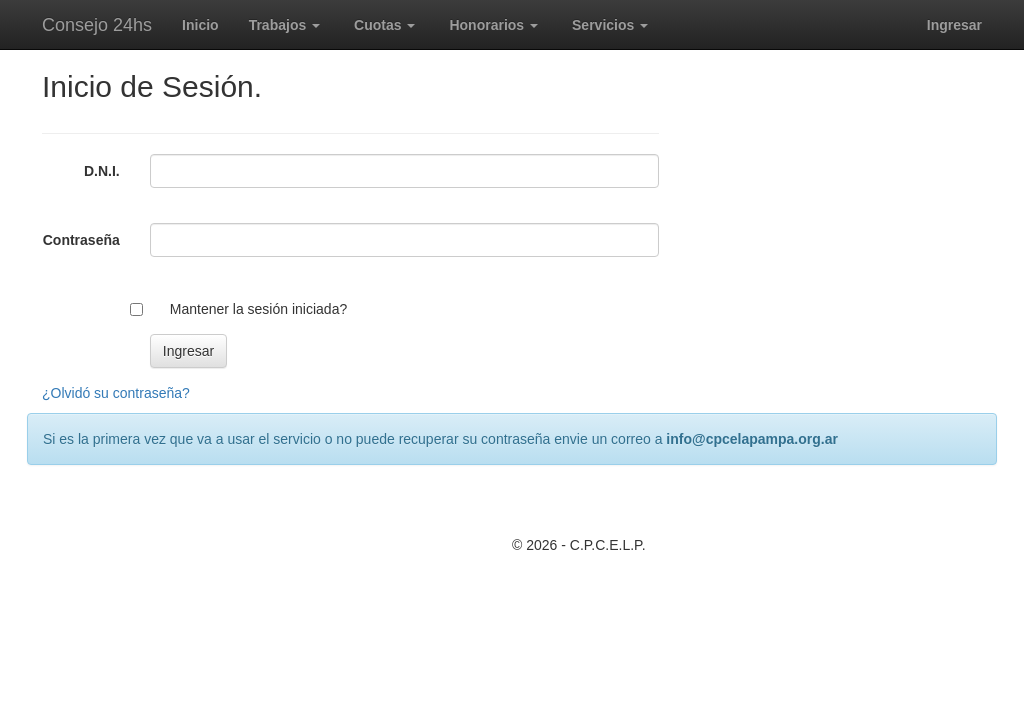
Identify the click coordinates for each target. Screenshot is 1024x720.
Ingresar (954, 25)
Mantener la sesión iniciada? (258, 309)
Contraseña (81, 240)
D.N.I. (102, 171)
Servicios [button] (610, 25)
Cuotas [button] (384, 25)
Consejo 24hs (97, 25)
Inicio (200, 25)
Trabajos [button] (284, 25)
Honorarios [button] (493, 25)
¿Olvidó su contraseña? (116, 393)
